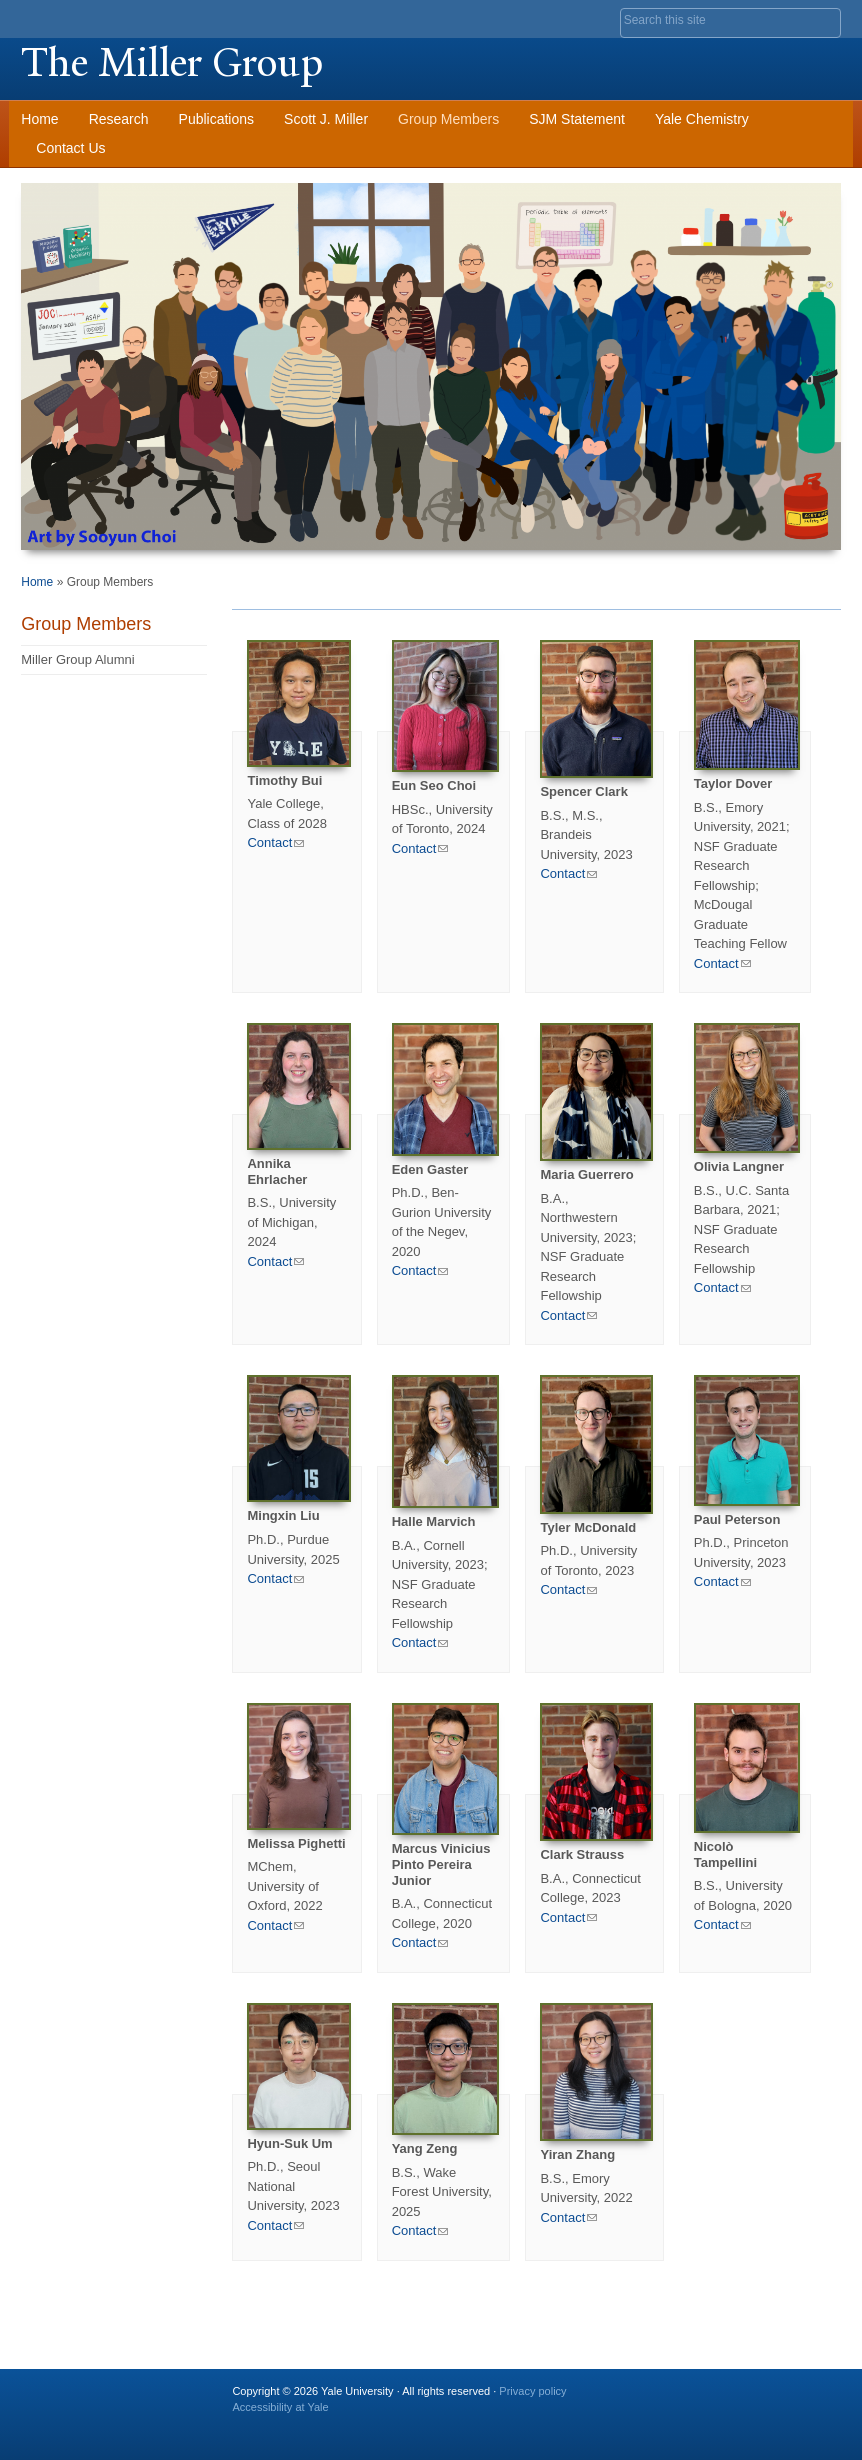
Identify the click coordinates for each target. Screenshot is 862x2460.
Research (119, 119)
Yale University (77, 17)
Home (39, 119)
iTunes (772, 2399)
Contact (275, 842)
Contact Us (70, 148)
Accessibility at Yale (280, 2407)
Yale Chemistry (702, 119)
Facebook (667, 2399)
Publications (217, 119)
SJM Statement (577, 119)
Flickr (737, 2399)
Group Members (448, 119)
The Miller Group (172, 62)
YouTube (807, 2399)
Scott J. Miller (326, 119)
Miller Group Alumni (77, 659)
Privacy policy (532, 2391)
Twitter (702, 2399)
